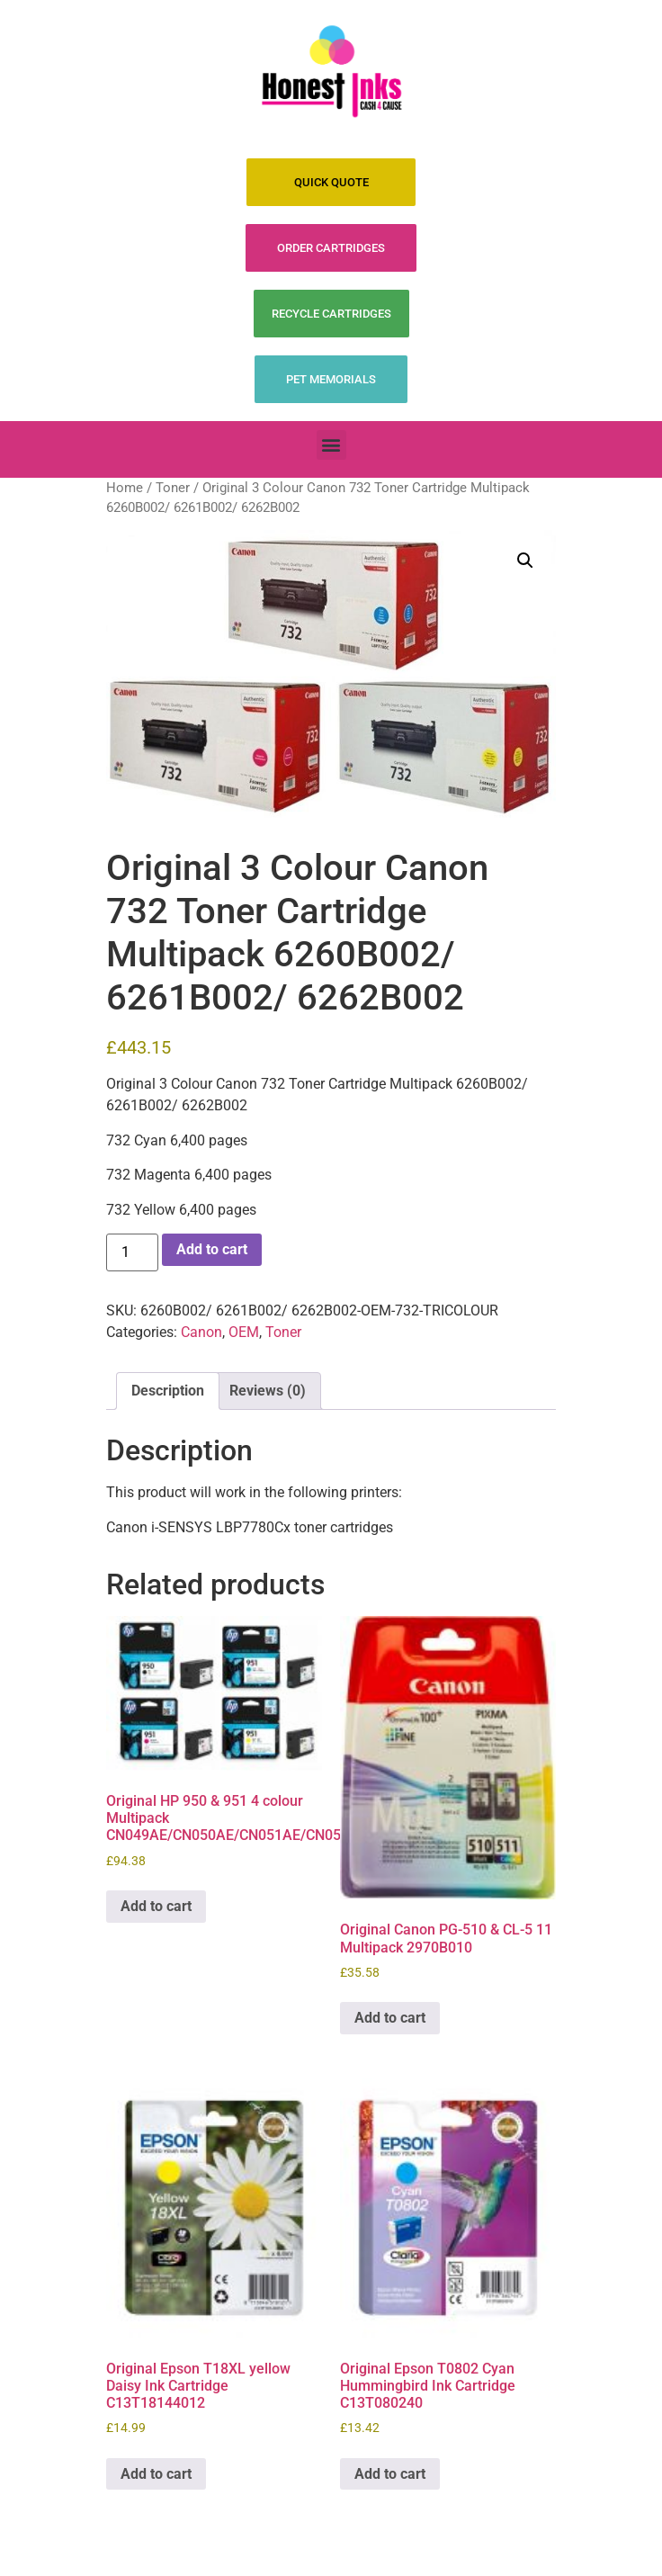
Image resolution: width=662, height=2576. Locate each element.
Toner (173, 488)
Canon (201, 1332)
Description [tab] (167, 1390)
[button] (331, 445)
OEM (243, 1332)
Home (124, 488)
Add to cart (211, 1249)
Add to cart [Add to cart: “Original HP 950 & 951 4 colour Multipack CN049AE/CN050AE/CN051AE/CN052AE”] (156, 1906)
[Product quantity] (132, 1252)
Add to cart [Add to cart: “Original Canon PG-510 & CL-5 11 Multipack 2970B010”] (389, 2017)
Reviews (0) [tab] (267, 1390)
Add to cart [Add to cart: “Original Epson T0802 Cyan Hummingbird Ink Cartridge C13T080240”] (389, 2473)
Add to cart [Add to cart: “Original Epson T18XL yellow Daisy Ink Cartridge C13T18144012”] (156, 2473)
